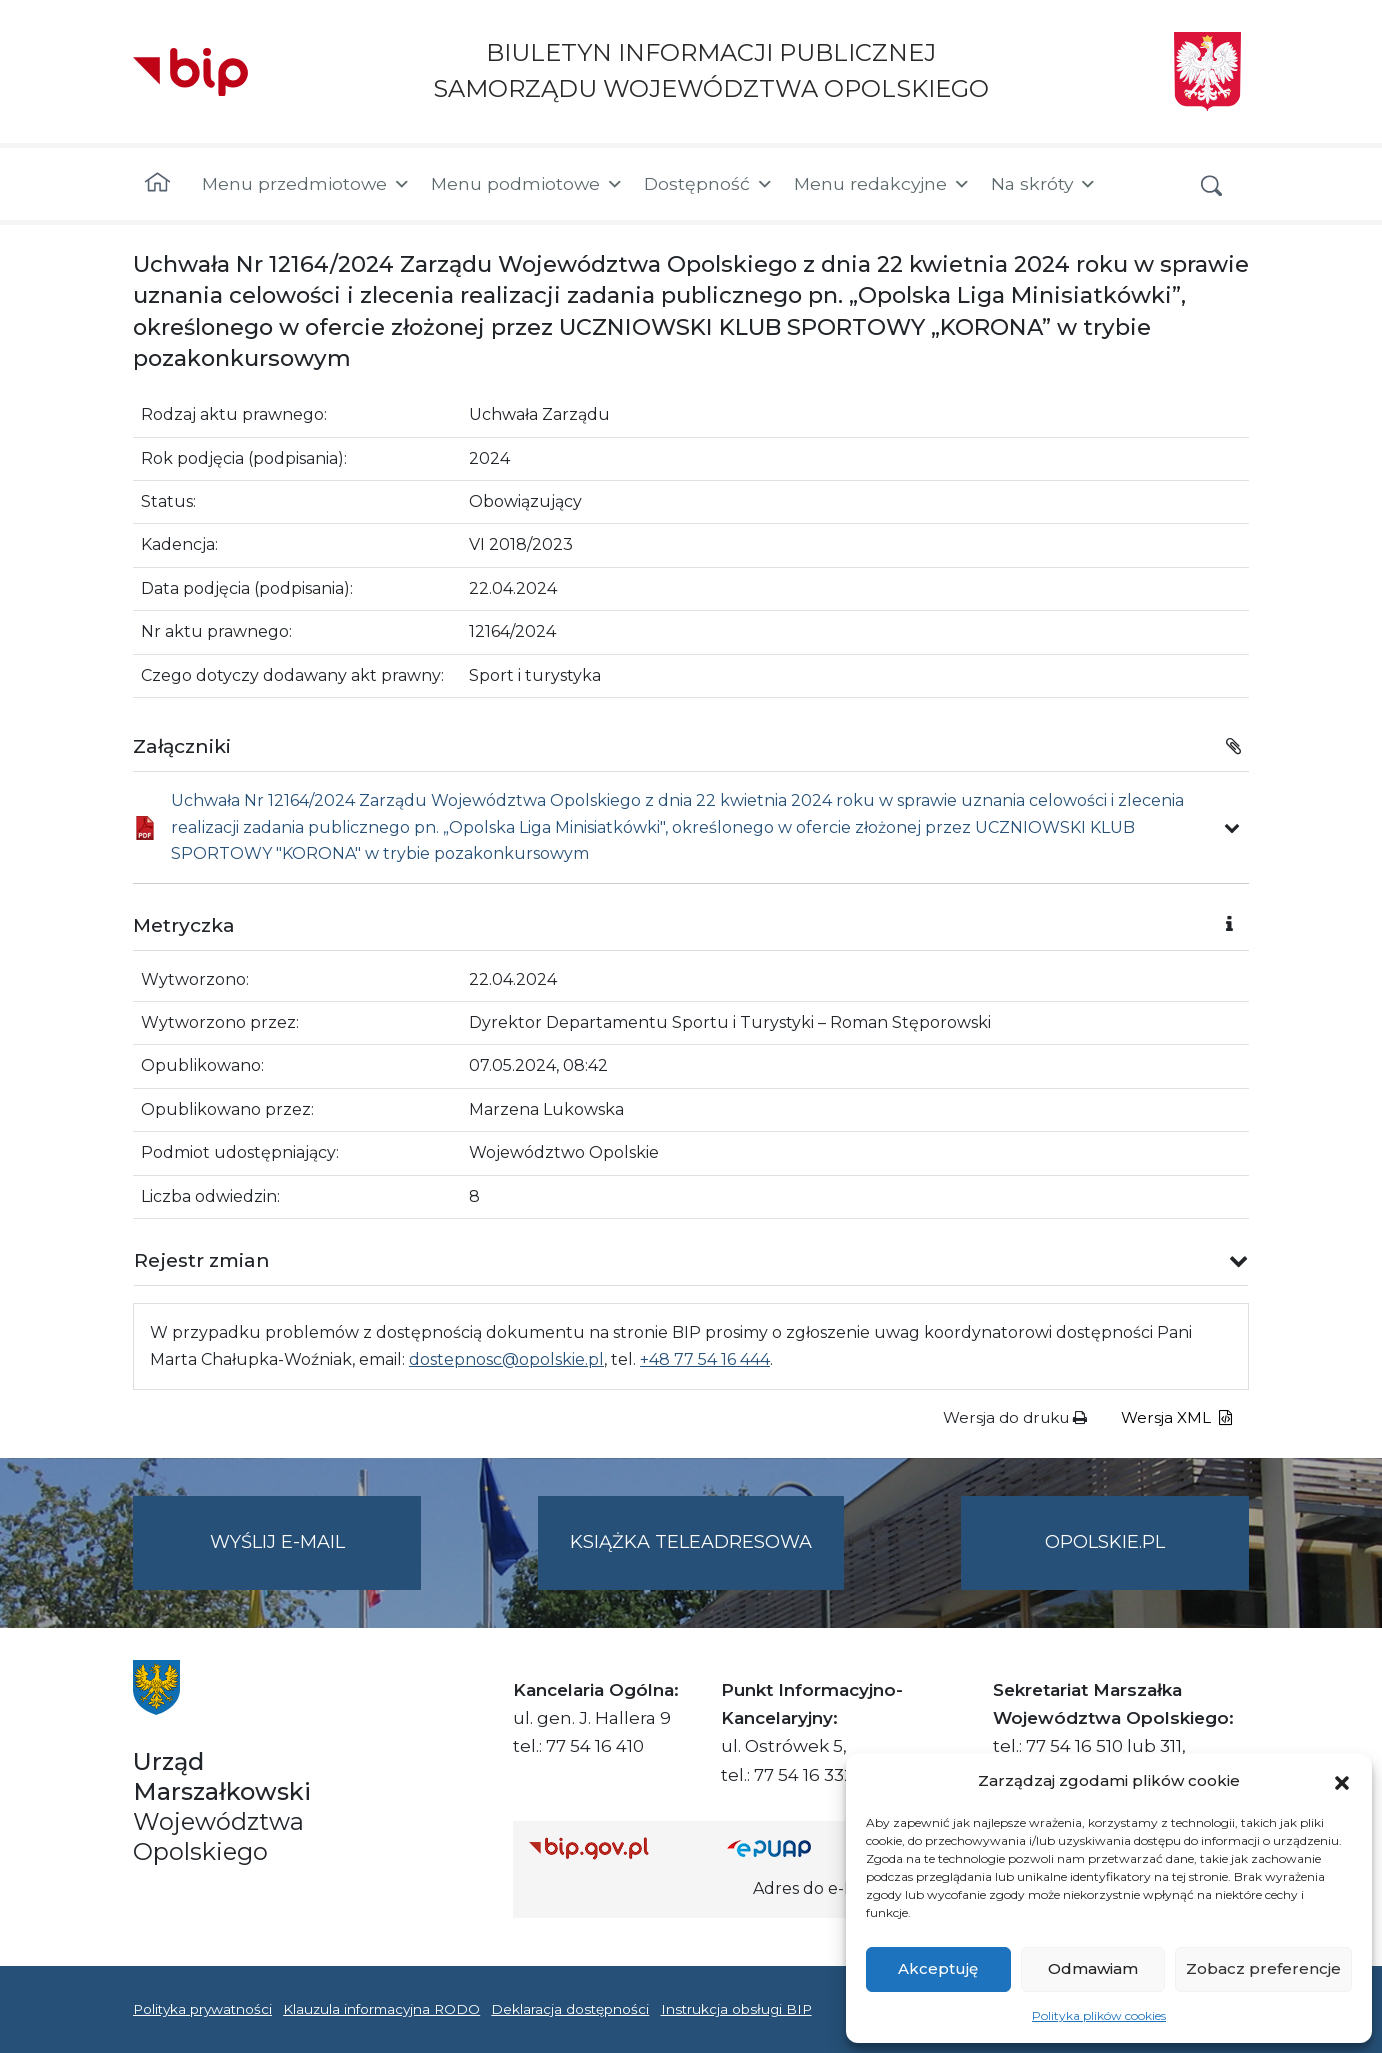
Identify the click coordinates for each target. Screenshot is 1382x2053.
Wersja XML (1176, 1417)
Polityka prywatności (202, 2009)
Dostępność (709, 184)
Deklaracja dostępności (570, 2009)
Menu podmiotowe (527, 184)
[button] (1342, 1781)
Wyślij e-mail (316, 1558)
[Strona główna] (157, 184)
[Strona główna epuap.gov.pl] (792, 1848)
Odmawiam (1093, 1968)
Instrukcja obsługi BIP (736, 2009)
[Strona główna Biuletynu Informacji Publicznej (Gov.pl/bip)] (612, 1848)
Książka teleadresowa (691, 1542)
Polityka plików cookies (1099, 2015)
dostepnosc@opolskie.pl (506, 1359)
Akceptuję (938, 1968)
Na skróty (1044, 184)
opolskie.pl (1105, 1542)
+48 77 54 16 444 (705, 1359)
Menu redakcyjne (882, 184)
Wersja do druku (1015, 1417)
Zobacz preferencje (1263, 1968)
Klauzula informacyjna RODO (381, 2009)
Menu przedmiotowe (306, 184)
